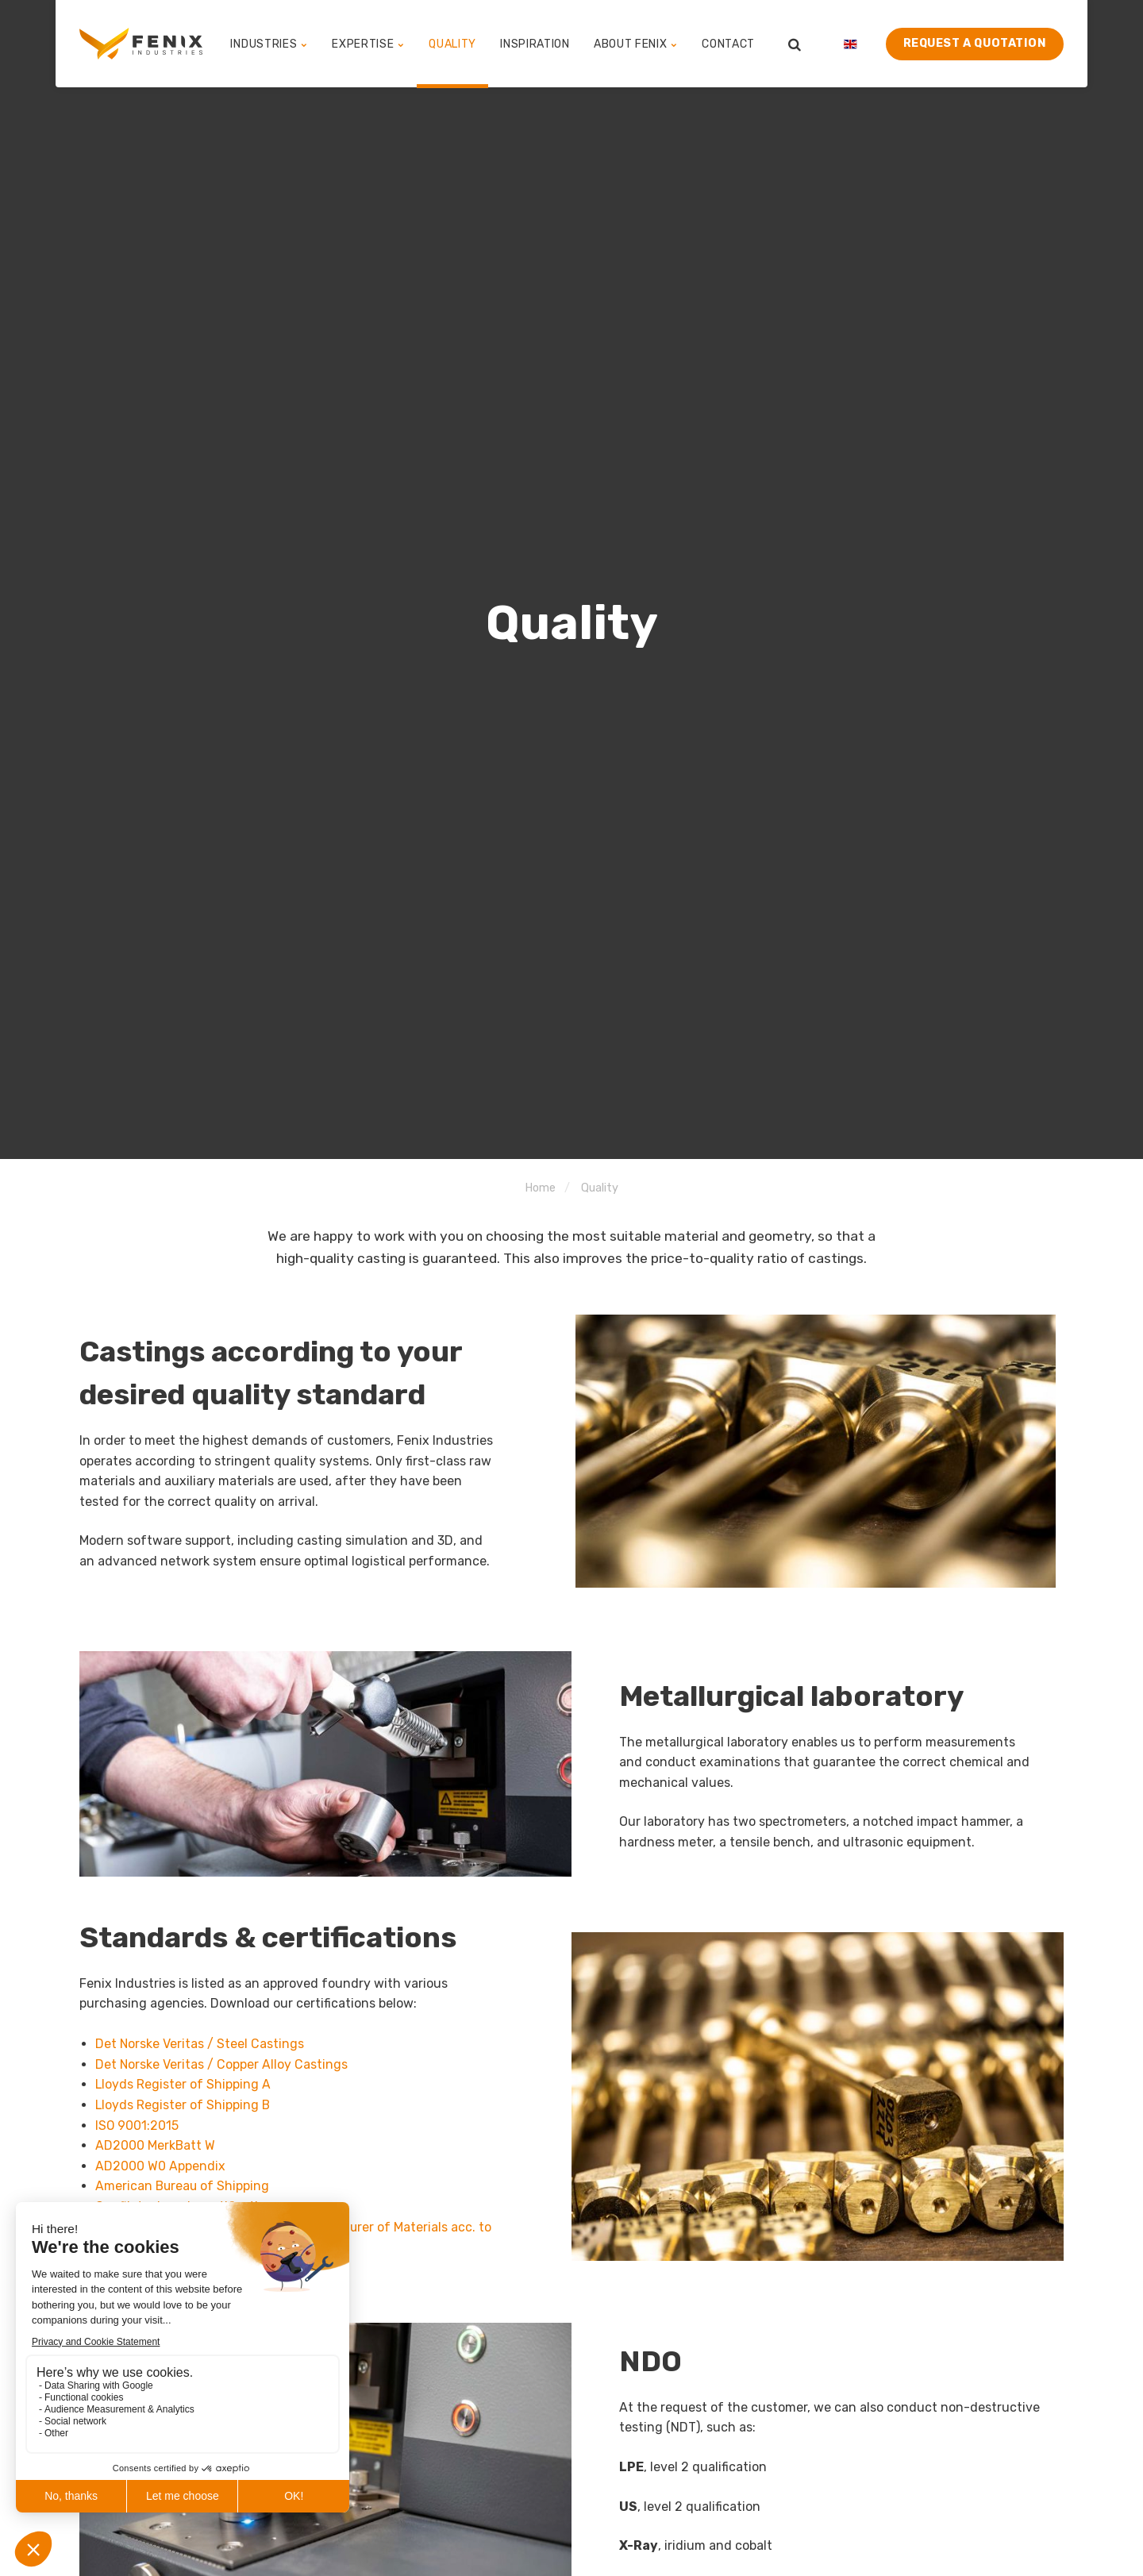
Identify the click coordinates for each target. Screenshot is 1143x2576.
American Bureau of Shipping (183, 2185)
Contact (728, 43)
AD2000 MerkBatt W (155, 2145)
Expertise (368, 43)
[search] (794, 43)
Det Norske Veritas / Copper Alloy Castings (221, 2064)
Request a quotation (975, 43)
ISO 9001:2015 (137, 2125)
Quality (452, 43)
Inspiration (535, 43)
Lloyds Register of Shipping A (183, 2084)
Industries (270, 43)
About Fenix (636, 43)
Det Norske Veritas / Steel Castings (200, 2043)
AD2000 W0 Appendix (160, 2166)
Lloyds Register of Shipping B (183, 2104)
